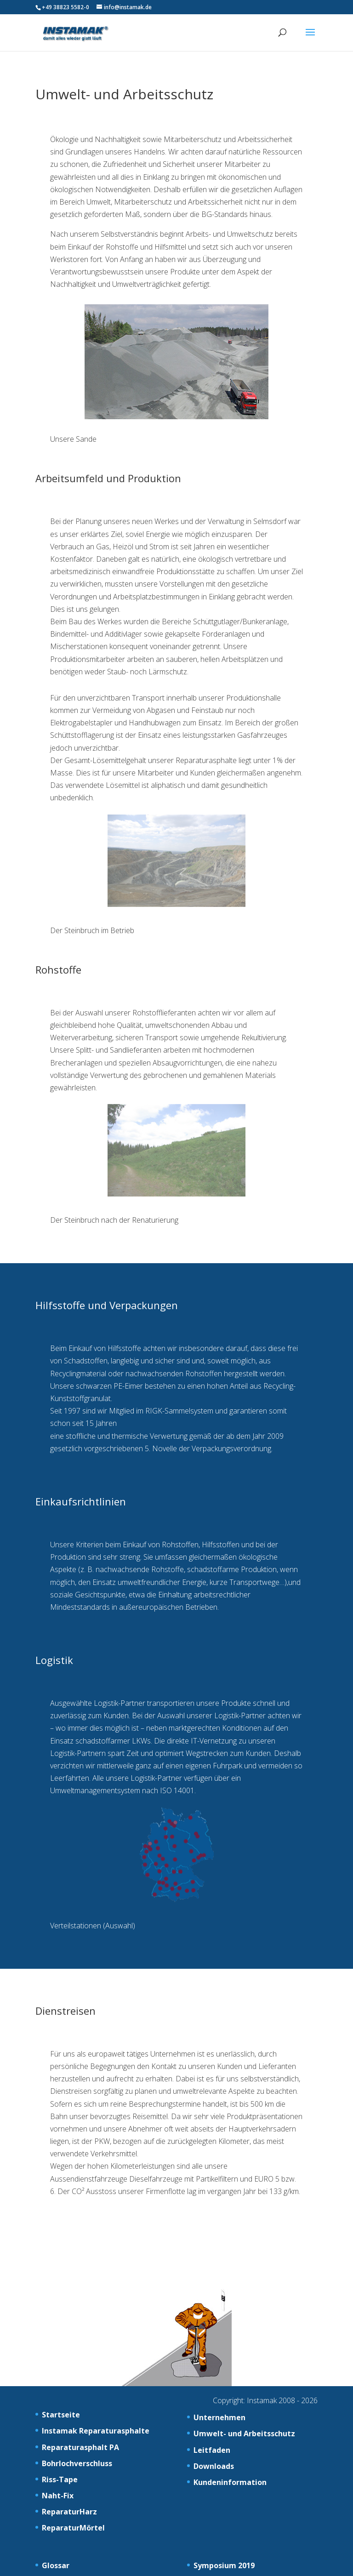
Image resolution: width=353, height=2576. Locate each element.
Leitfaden (212, 2450)
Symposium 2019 (224, 2565)
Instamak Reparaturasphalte (95, 2431)
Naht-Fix (58, 2496)
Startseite (61, 2415)
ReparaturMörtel (73, 2528)
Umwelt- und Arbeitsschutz (244, 2433)
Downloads (214, 2466)
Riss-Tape (60, 2479)
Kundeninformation (230, 2482)
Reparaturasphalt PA (80, 2447)
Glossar (55, 2565)
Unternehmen (219, 2417)
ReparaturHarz (69, 2512)
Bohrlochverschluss (77, 2463)
